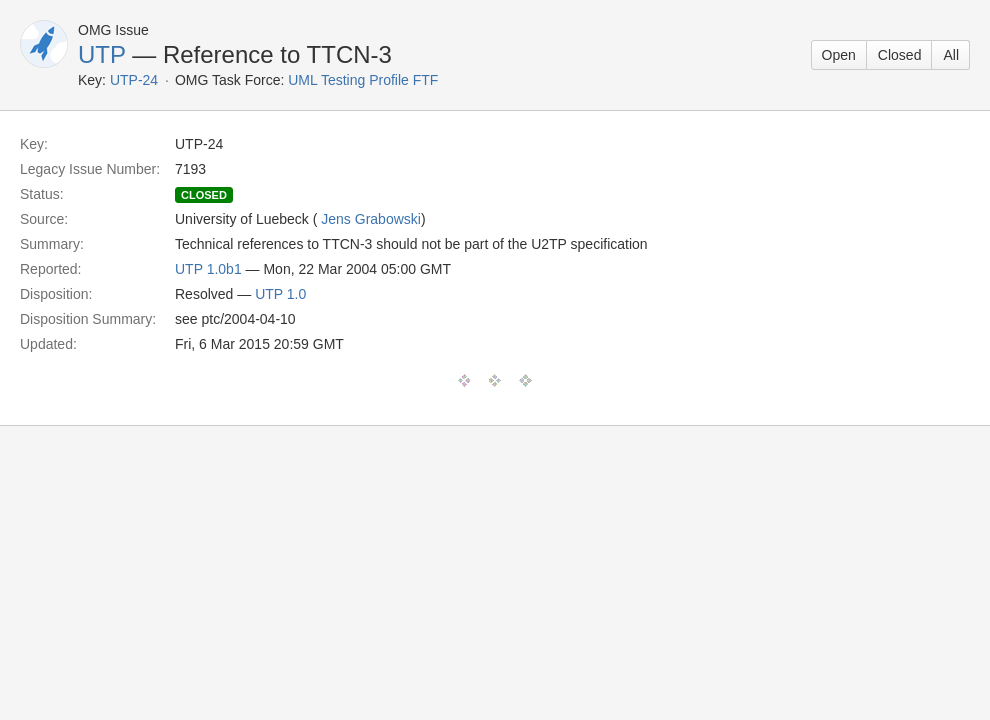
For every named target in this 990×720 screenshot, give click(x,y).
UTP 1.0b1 (208, 269)
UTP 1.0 (280, 294)
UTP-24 (134, 80)
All (951, 55)
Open (839, 55)
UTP (102, 54)
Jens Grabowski (371, 219)
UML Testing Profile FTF (363, 80)
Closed (900, 55)
